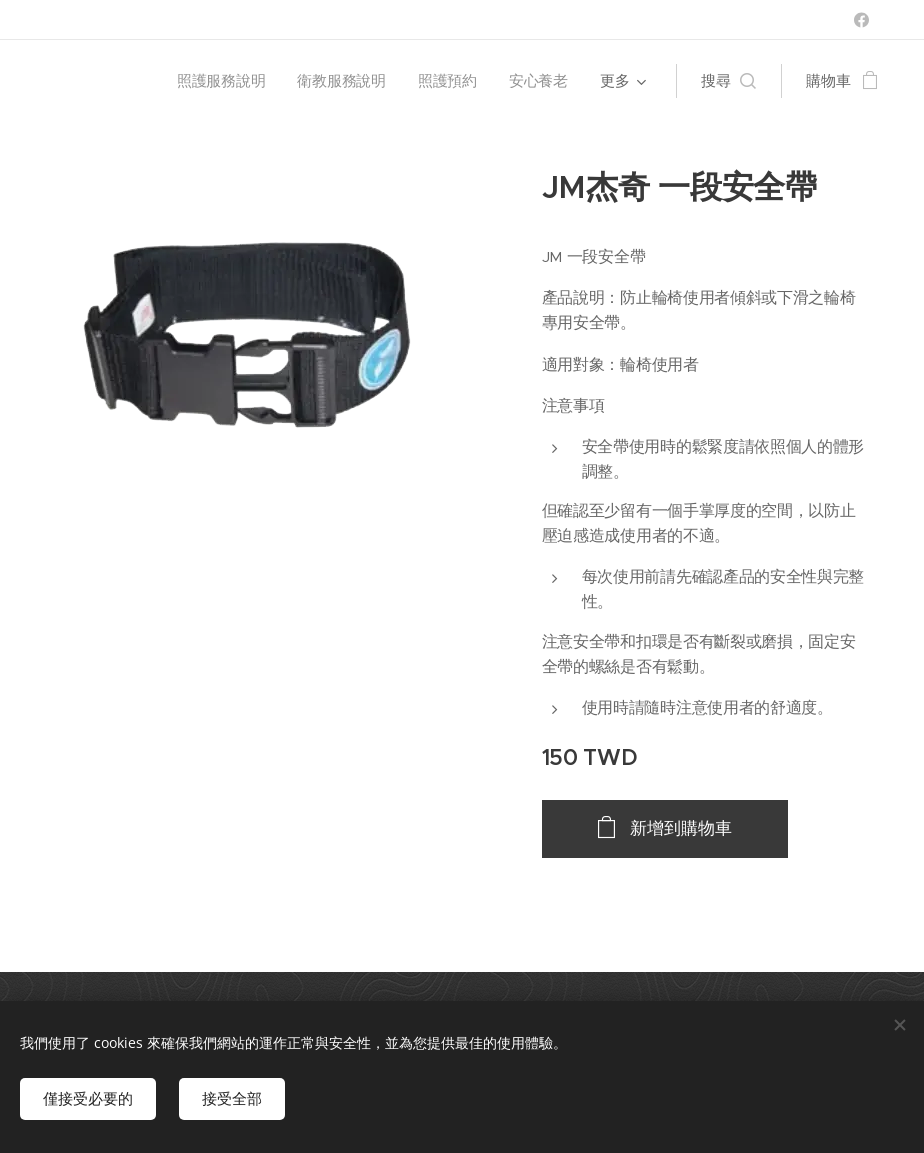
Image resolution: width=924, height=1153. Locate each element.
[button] (728, 81)
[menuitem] (222, 81)
